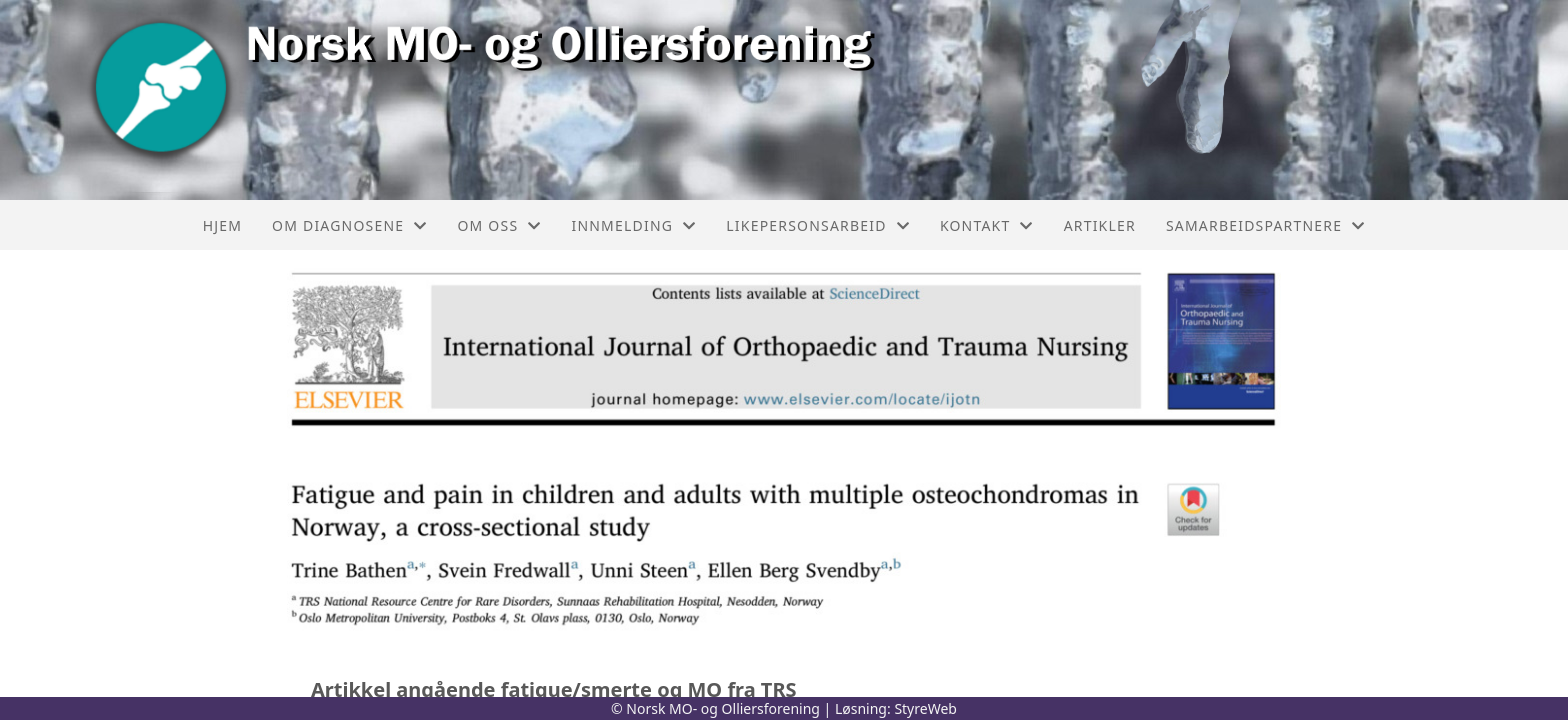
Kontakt (987, 225)
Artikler (1100, 225)
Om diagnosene (349, 225)
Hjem (222, 225)
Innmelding (633, 225)
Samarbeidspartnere (1265, 225)
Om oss (499, 225)
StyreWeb (925, 708)
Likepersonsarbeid (818, 225)
